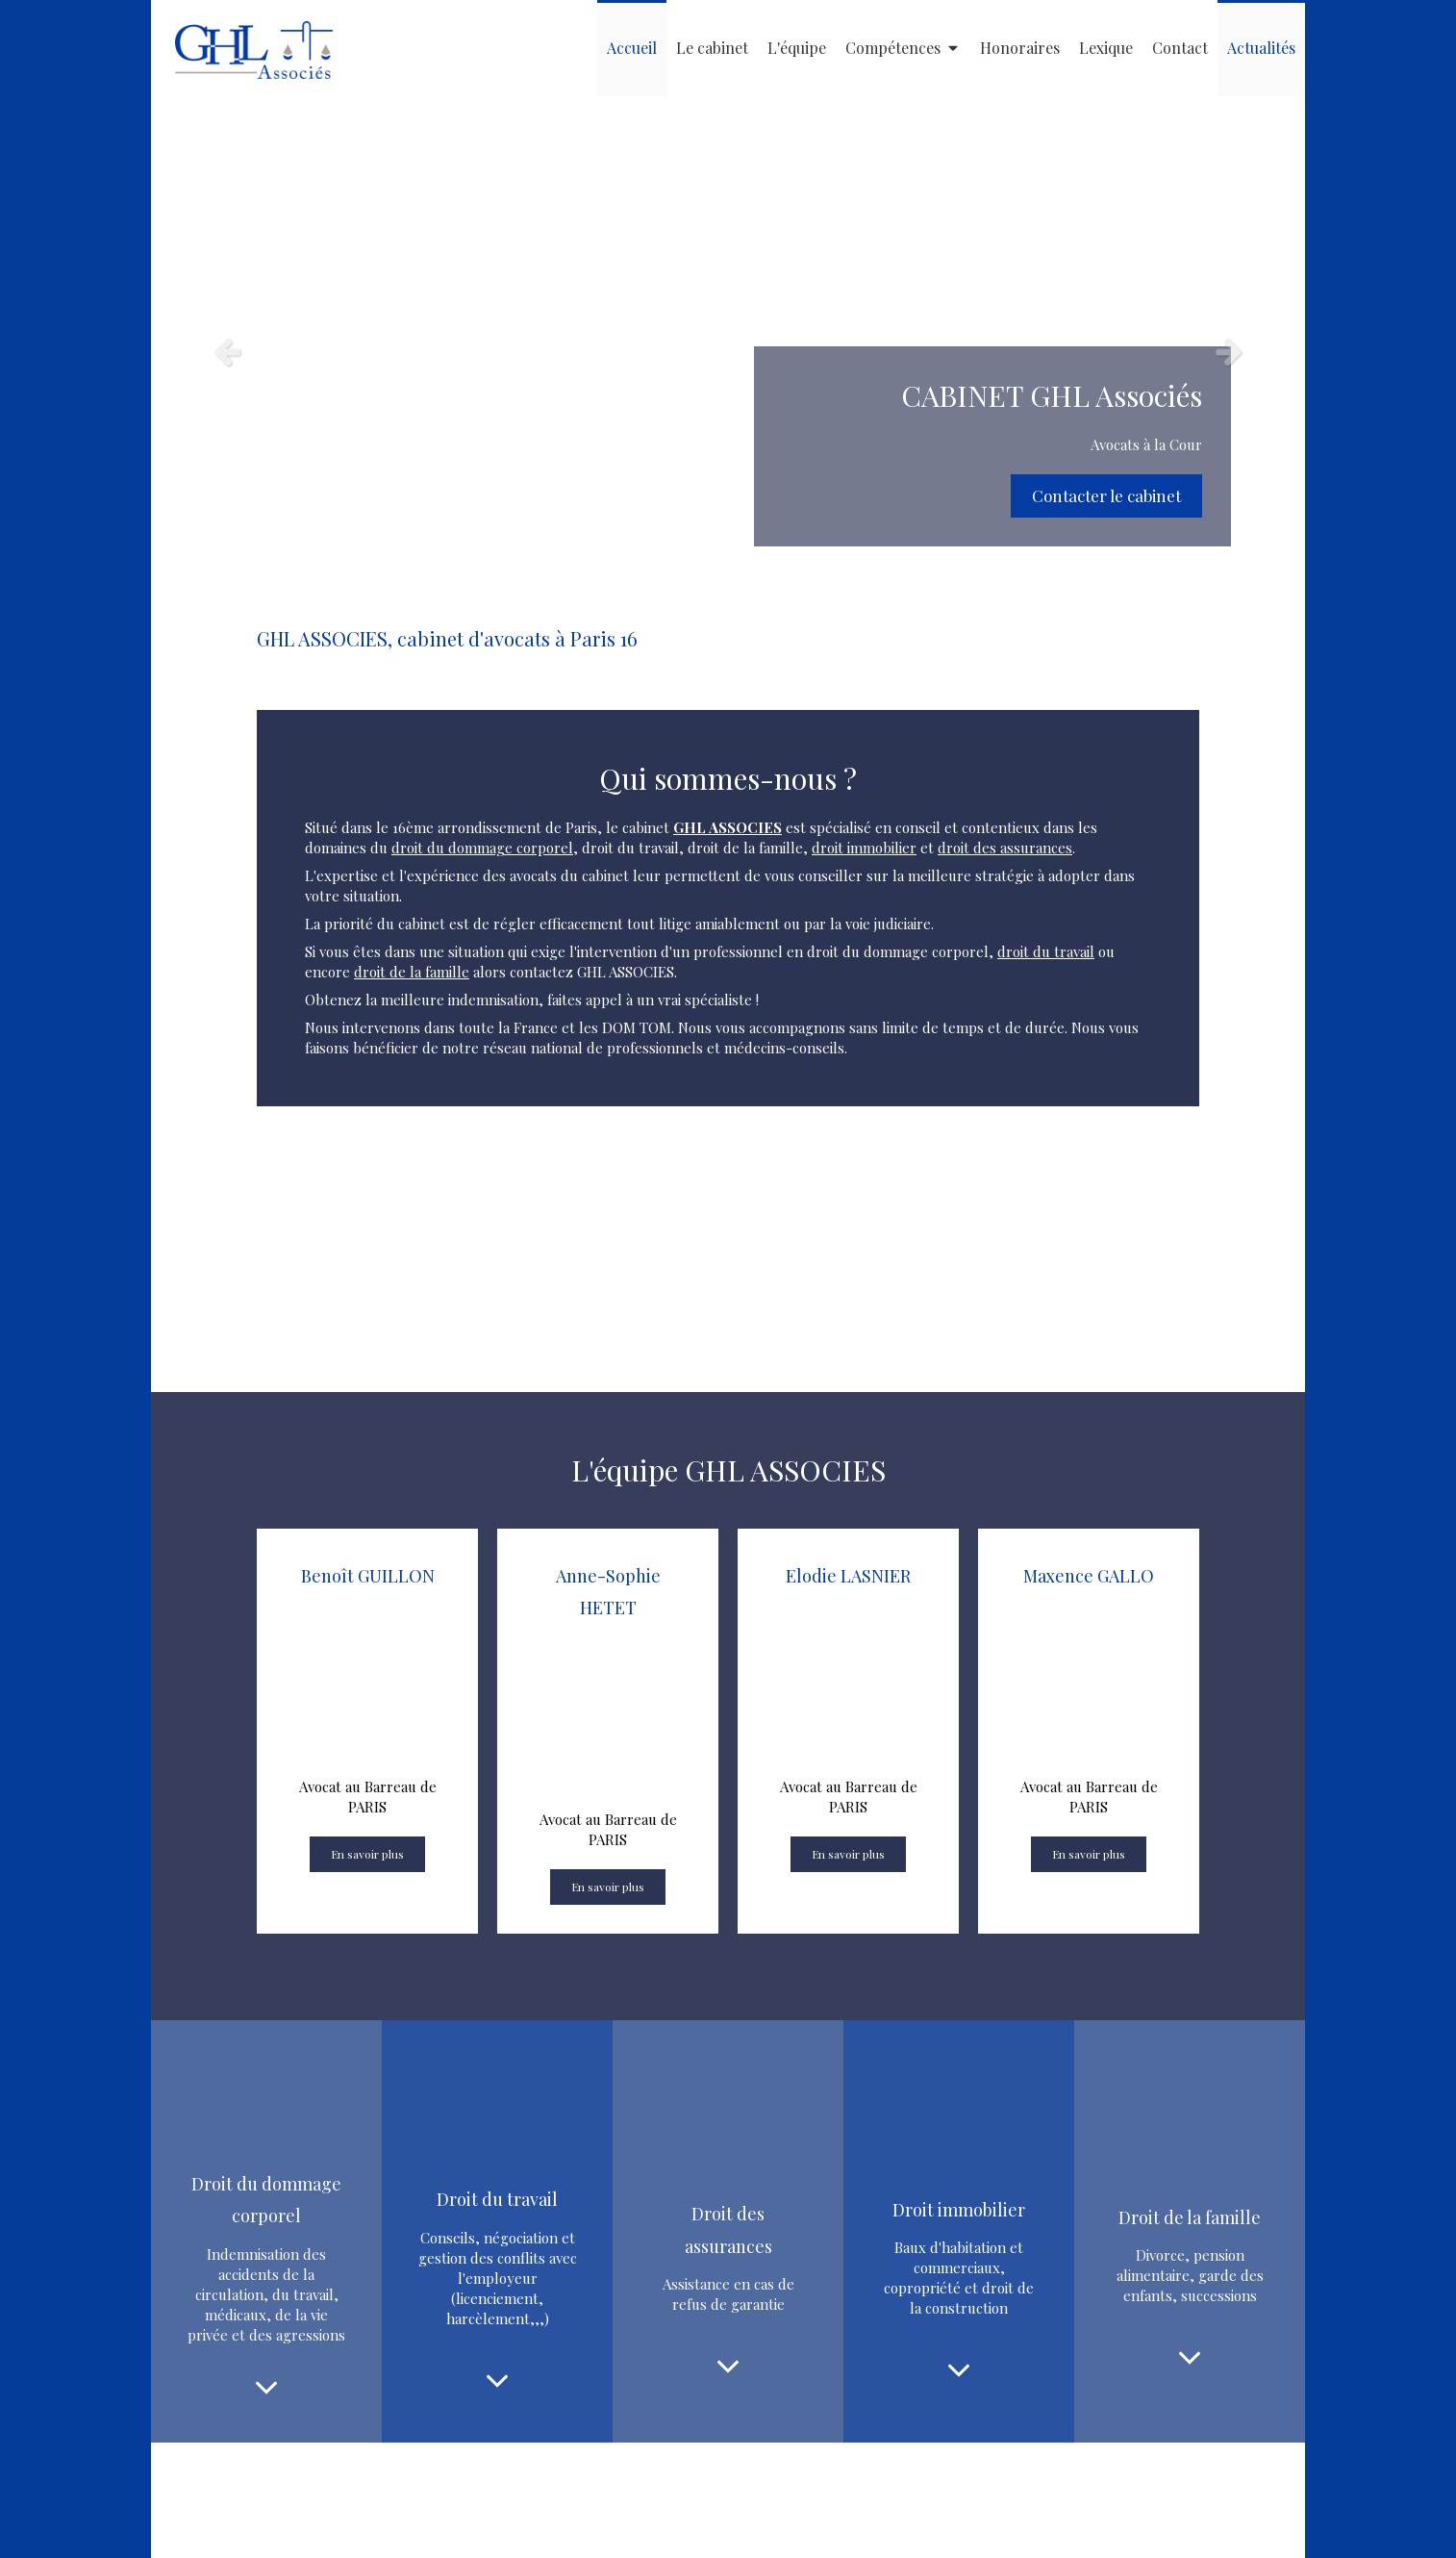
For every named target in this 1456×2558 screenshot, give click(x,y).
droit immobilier (864, 847)
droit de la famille (411, 971)
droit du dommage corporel (482, 847)
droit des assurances (1005, 847)
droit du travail (1045, 951)
